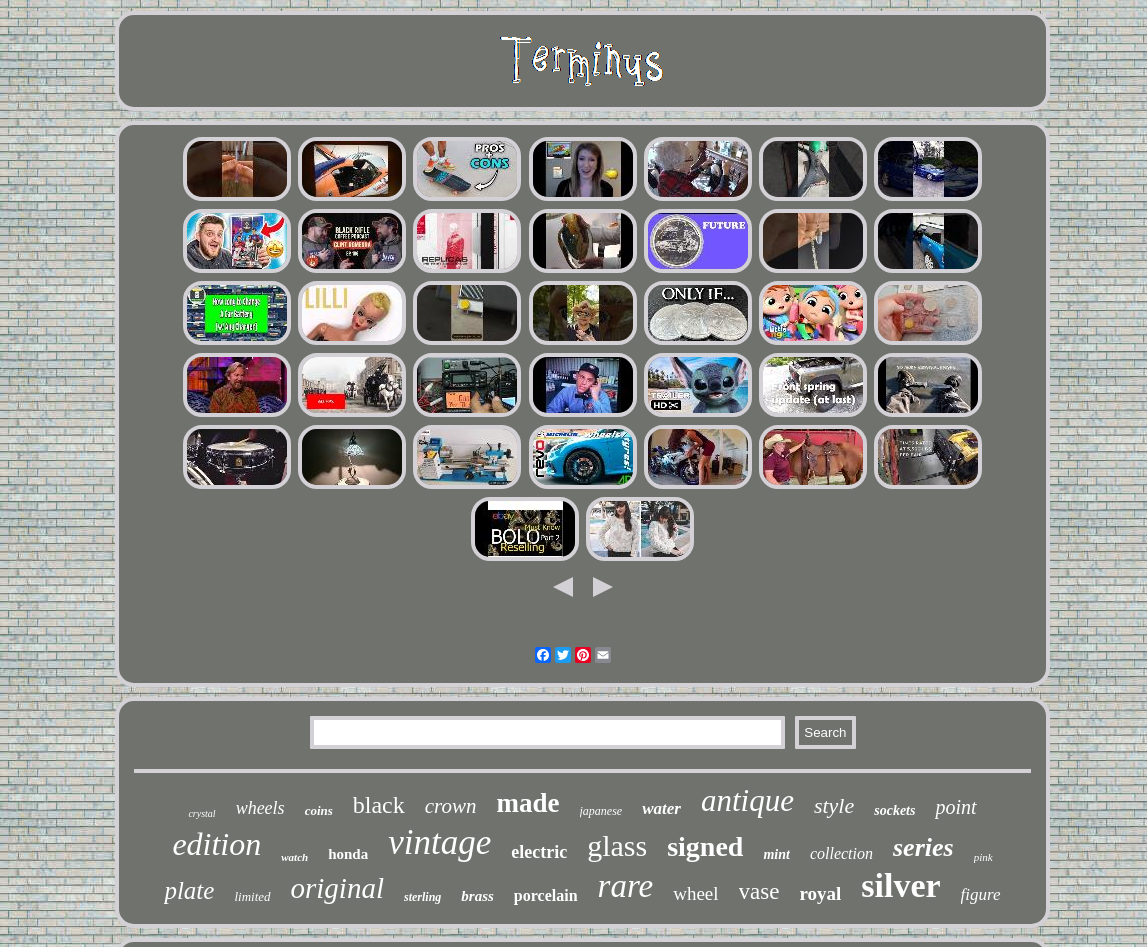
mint (776, 854)
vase (759, 891)
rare (626, 886)
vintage (439, 842)
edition (216, 844)
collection (841, 853)
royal (820, 893)
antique (747, 800)
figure (981, 894)
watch (294, 857)
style (834, 805)
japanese (601, 811)
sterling (422, 897)
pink (983, 857)
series (923, 847)
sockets (894, 810)
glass (617, 845)
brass (477, 896)
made (528, 803)
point (955, 807)
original (337, 888)
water (661, 808)
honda (348, 854)
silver (900, 885)
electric (539, 852)
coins (319, 810)
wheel (695, 893)
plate (189, 890)
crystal (201, 813)
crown (451, 806)
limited (252, 896)
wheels (260, 808)
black (379, 805)
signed (705, 846)
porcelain (546, 895)
